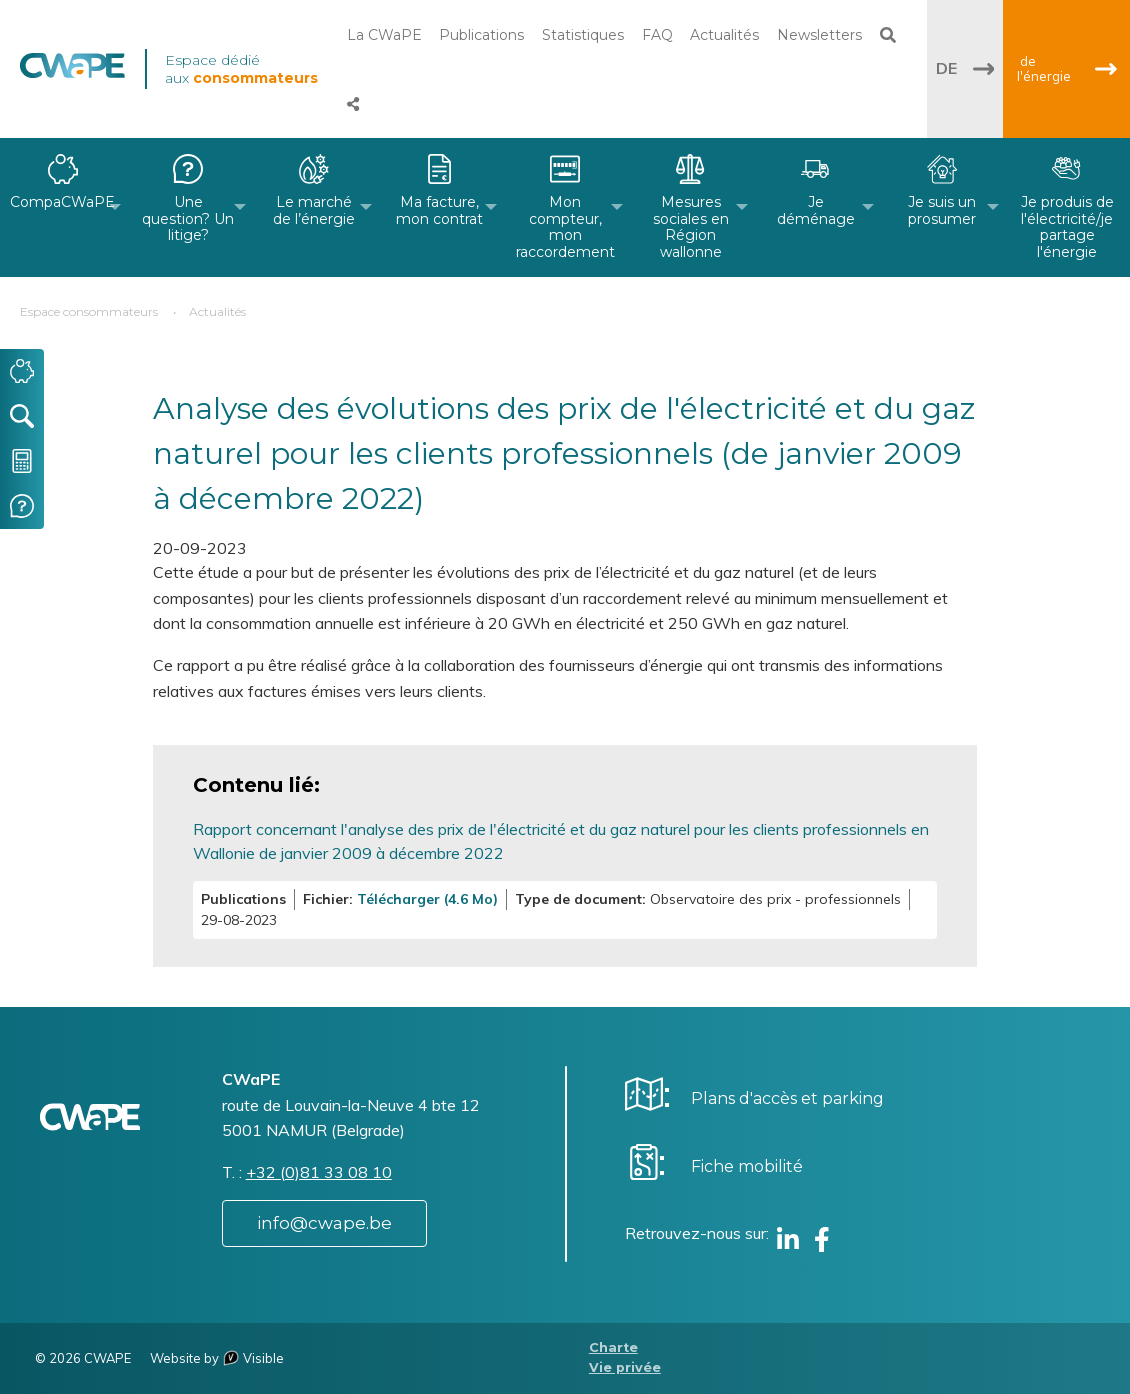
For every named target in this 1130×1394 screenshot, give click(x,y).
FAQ (657, 35)
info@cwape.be (324, 1223)
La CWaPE (384, 35)
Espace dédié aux (241, 69)
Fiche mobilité (747, 1166)
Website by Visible (217, 1358)
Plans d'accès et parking (787, 1098)
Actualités (724, 35)
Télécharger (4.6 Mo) (427, 899)
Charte (613, 1347)
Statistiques (583, 35)
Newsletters (819, 35)
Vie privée (625, 1367)
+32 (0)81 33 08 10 (319, 1172)
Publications (481, 35)
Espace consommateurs (89, 311)
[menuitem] (63, 207)
